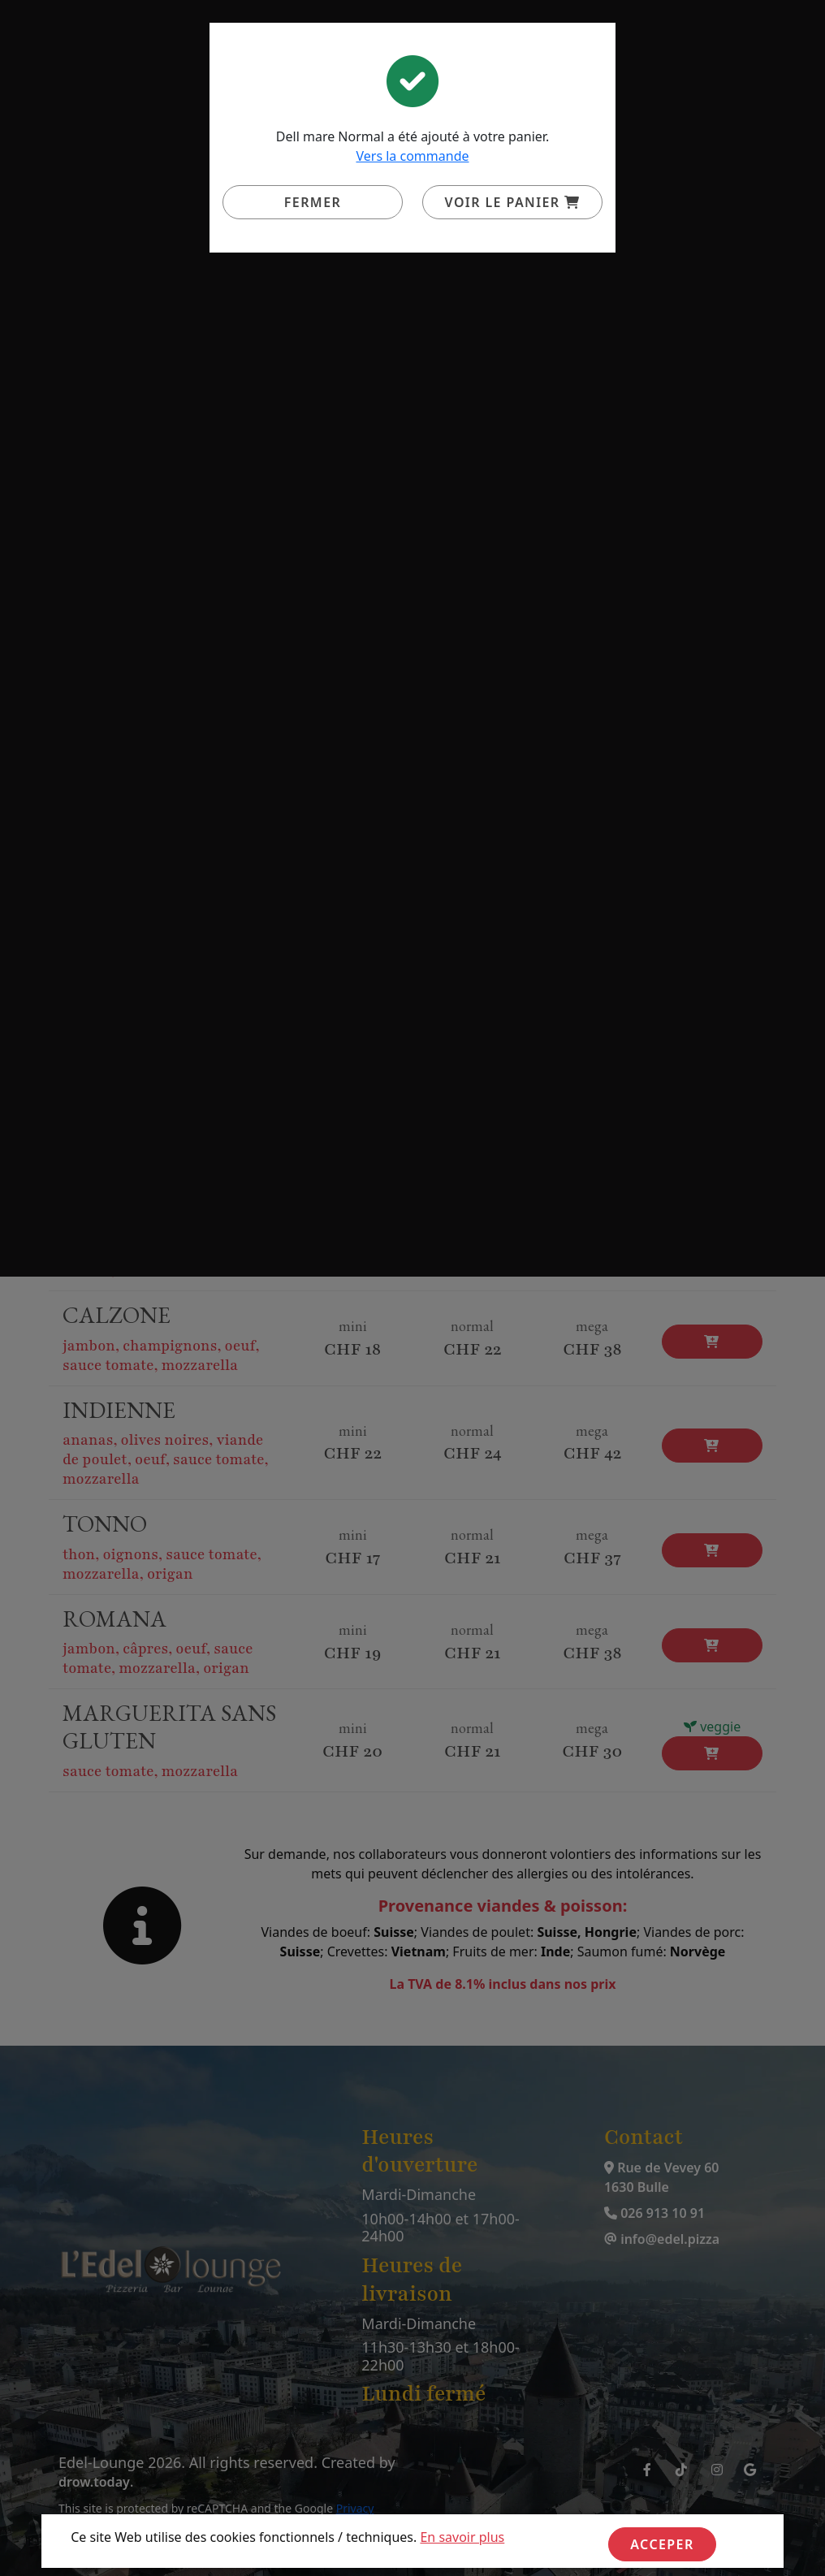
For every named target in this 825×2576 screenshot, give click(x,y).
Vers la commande (412, 156)
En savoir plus (462, 2537)
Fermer (312, 202)
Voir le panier (513, 202)
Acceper (661, 2544)
